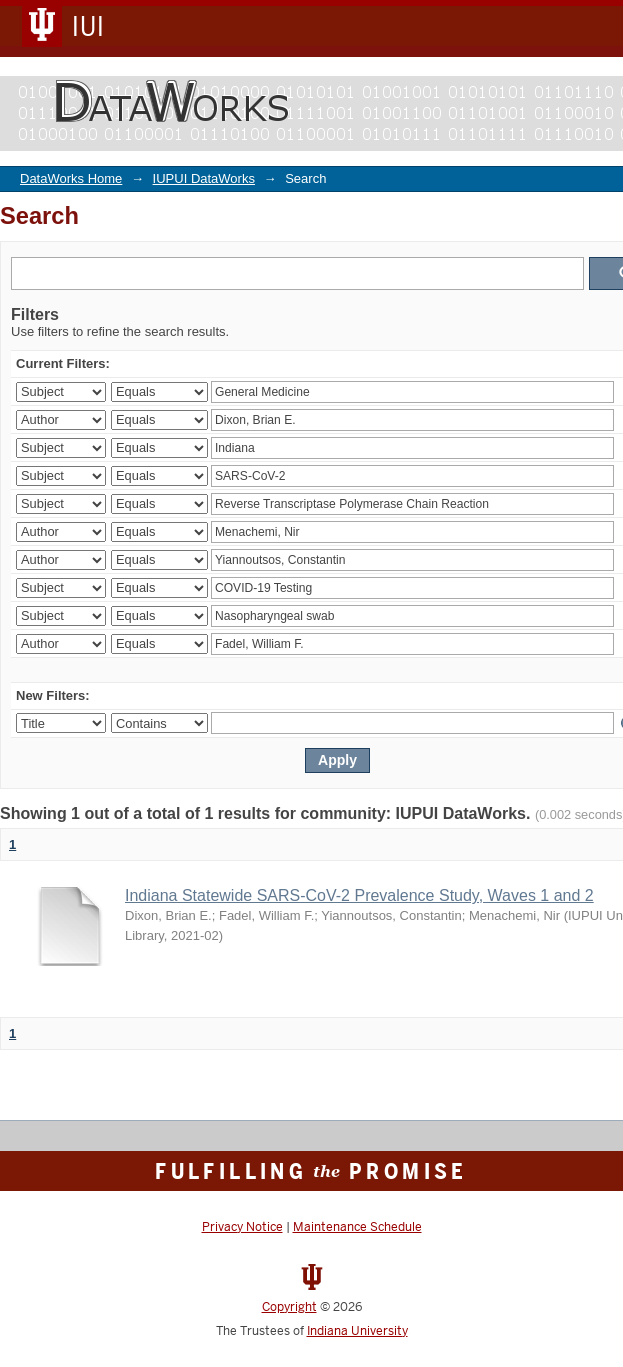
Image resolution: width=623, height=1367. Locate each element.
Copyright (289, 1307)
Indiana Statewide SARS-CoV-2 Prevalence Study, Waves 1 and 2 (359, 895)
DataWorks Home (71, 178)
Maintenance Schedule (357, 1227)
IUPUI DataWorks (204, 178)
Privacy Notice (242, 1227)
